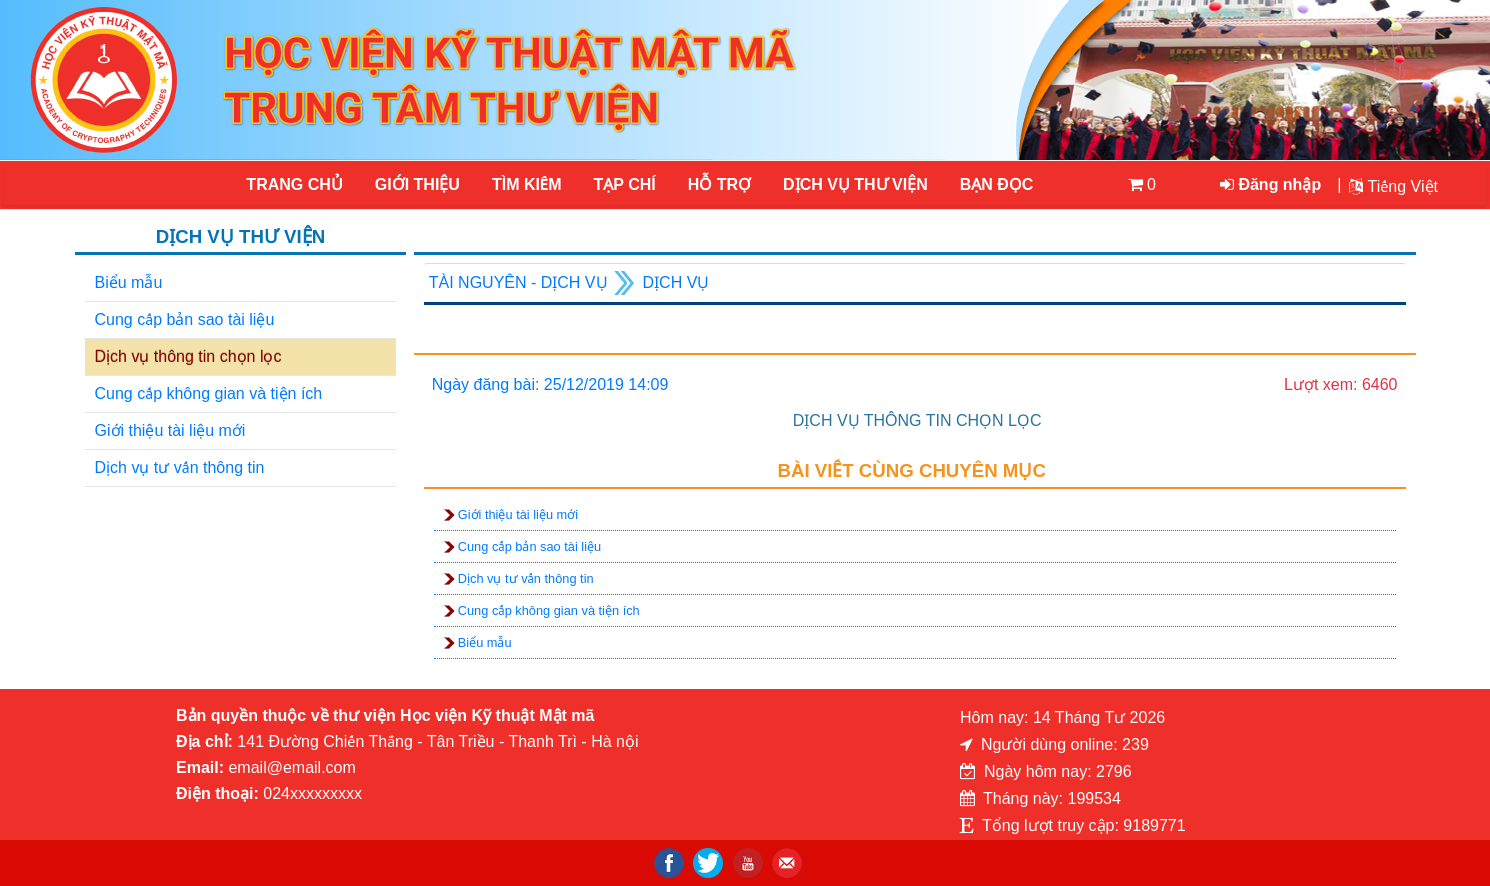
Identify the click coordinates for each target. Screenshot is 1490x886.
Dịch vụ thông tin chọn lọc (188, 356)
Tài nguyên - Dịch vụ (518, 282)
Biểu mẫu (129, 282)
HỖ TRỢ (719, 184)
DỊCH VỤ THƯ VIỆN (854, 184)
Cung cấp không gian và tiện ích (209, 393)
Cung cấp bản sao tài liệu (185, 319)
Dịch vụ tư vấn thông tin (180, 467)
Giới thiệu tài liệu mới (170, 430)
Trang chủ (294, 184)
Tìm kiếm (527, 184)
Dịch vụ (676, 282)
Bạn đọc (997, 184)
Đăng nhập (1270, 184)
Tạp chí (625, 184)
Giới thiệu (417, 184)
